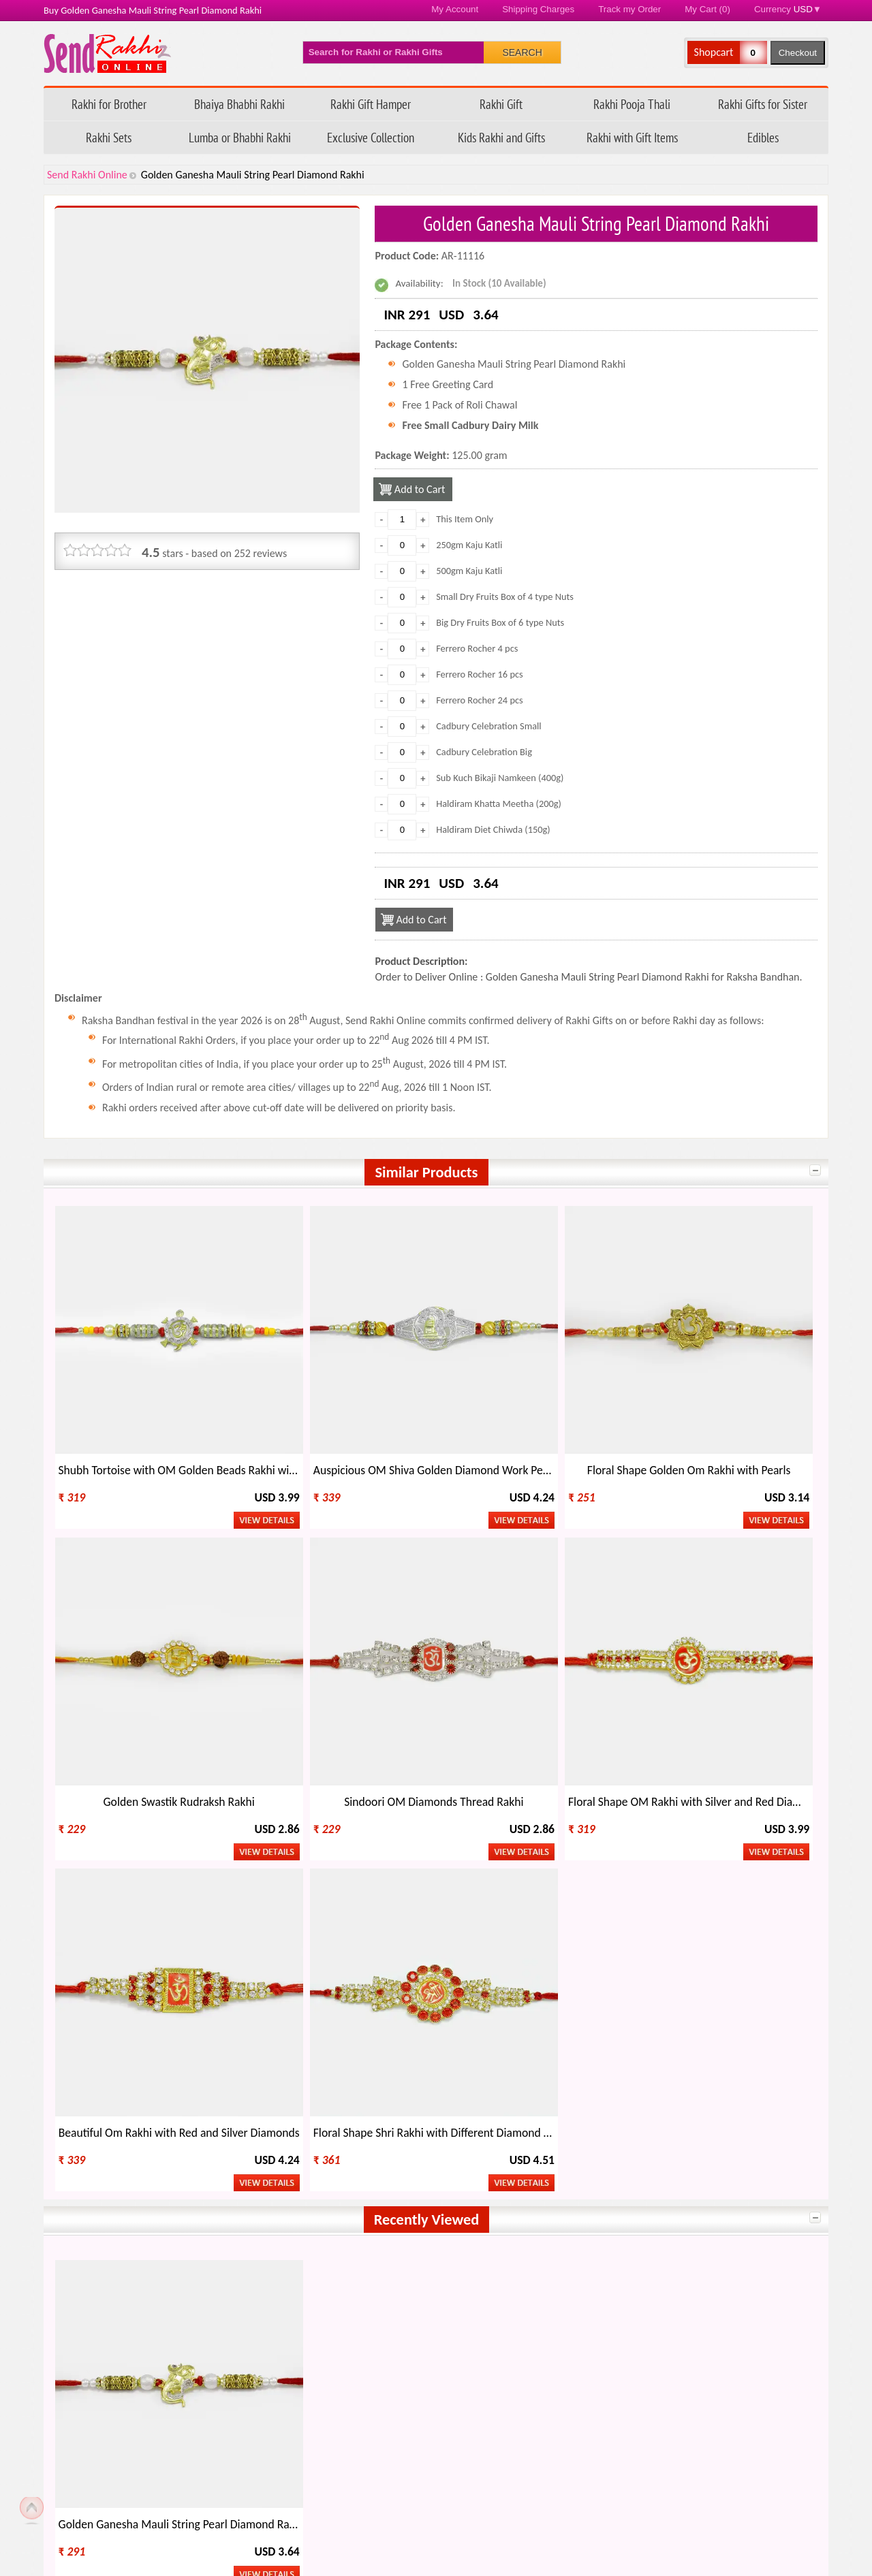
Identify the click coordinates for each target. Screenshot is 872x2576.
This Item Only (464, 519)
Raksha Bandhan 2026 (621, 2510)
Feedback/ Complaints (120, 2487)
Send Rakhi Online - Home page (107, 53)
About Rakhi (86, 2320)
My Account (454, 9)
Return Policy (353, 2464)
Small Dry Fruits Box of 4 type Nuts (505, 596)
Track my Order (629, 9)
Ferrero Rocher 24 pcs (479, 700)
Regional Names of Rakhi (500, 2343)
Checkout (798, 53)
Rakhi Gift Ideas (479, 2320)
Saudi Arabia (96, 2222)
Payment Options (113, 2510)
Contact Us (596, 2464)
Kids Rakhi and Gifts (501, 137)
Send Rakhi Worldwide (759, 2094)
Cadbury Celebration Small (488, 726)
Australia (238, 2184)
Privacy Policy (354, 2487)
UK (676, 2184)
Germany (239, 2241)
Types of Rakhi (283, 2343)
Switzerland (695, 2241)
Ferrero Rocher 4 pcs (477, 648)
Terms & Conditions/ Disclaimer (393, 2510)
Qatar (531, 2241)
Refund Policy (354, 2417)
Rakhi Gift (501, 103)
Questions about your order (136, 2440)
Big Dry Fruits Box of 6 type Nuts (500, 622)
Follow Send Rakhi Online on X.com (84, 2092)
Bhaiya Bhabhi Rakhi (239, 103)
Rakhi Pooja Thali (631, 103)
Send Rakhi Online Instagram (136, 2092)
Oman (532, 2222)
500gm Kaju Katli (469, 571)
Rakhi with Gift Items (632, 137)
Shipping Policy (357, 2440)
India (80, 2184)
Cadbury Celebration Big (484, 752)
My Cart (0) (707, 9)
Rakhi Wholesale (674, 2343)
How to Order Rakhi (615, 2417)
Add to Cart (421, 489)
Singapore (391, 2222)
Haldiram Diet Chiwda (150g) (493, 829)
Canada (535, 2184)
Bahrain (386, 2241)
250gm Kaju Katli (469, 545)
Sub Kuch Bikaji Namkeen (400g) (499, 778)
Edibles (763, 137)
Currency (788, 9)
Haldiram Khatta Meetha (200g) (498, 803)
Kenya (683, 2222)
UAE (528, 2203)
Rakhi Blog (595, 2440)
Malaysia (88, 2241)
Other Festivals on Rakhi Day (700, 2320)
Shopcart (714, 52)
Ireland (685, 2203)
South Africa (245, 2222)
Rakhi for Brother (109, 103)
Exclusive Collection (370, 137)
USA (378, 2184)
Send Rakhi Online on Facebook (58, 2092)
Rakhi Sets (108, 137)
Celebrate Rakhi (94, 2343)
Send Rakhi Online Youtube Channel (110, 2092)
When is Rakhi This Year (304, 2320)
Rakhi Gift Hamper (370, 103)
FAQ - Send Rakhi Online (128, 2464)
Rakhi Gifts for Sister (762, 103)
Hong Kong (242, 2203)
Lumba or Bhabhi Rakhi (240, 137)
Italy (378, 2203)
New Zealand (97, 2203)
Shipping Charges (538, 9)
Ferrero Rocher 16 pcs (479, 674)
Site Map (592, 2487)
